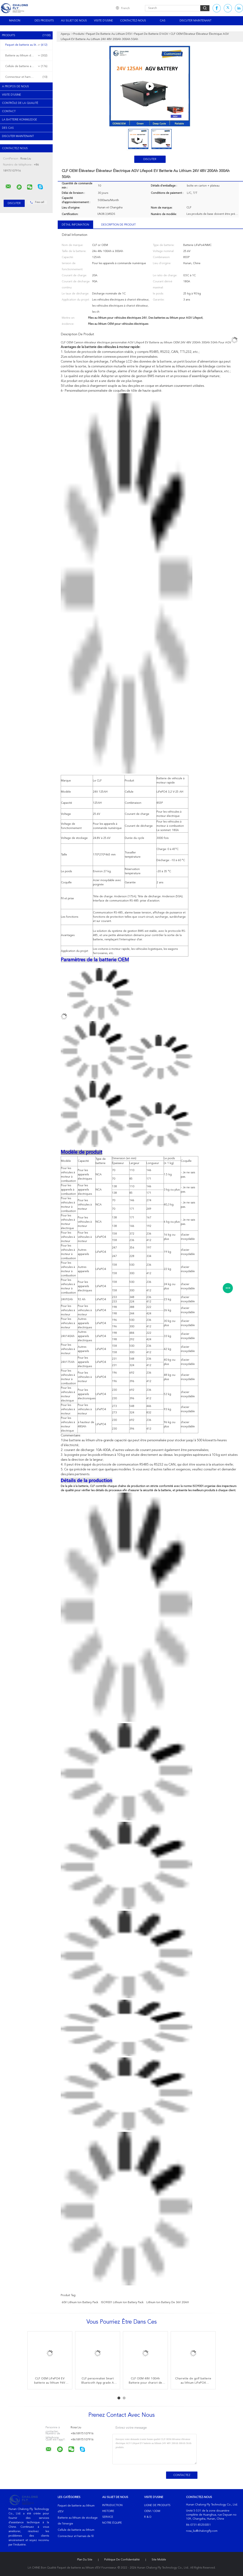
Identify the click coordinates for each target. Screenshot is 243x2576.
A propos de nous (15, 86)
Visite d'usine (103, 20)
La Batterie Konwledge (19, 119)
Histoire (108, 2511)
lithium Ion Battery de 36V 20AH (167, 2302)
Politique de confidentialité (122, 2559)
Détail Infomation (75, 224)
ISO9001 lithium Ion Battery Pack (122, 2302)
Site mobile (159, 2559)
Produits (26, 35)
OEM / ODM (152, 2511)
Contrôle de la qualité (20, 103)
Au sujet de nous (74, 20)
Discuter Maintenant (195, 20)
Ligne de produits (157, 2505)
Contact (9, 111)
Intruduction (112, 2505)
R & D (147, 2517)
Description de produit (118, 224)
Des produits (44, 20)
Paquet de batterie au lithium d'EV (27, 45)
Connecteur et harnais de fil (26, 77)
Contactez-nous (133, 20)
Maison (14, 20)
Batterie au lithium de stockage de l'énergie (27, 56)
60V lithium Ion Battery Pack (80, 2302)
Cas (162, 20)
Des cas (8, 128)
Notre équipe (112, 2522)
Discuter (149, 159)
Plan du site (84, 2559)
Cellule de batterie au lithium (26, 66)
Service (107, 2517)
